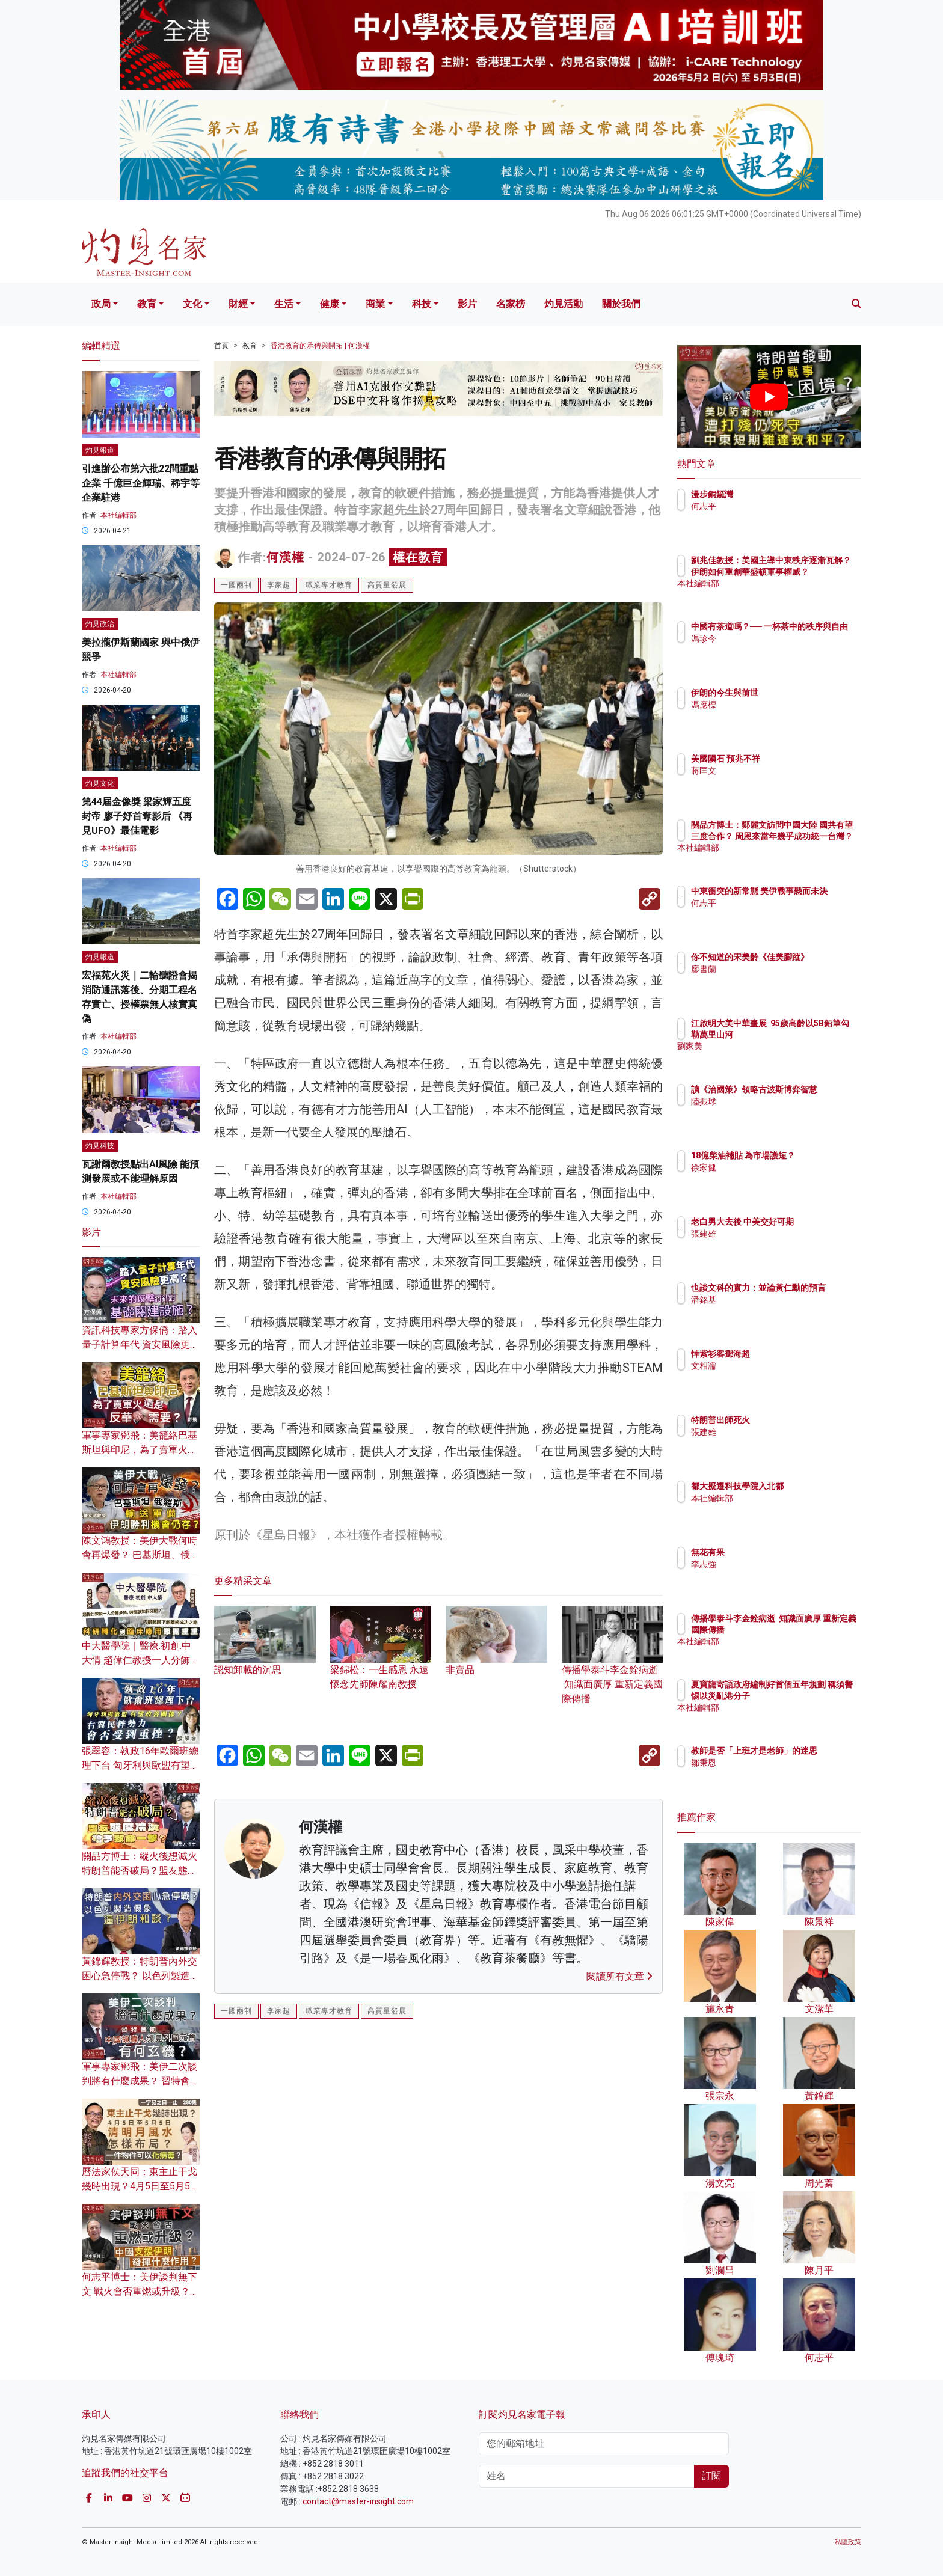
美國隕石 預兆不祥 (796, 758)
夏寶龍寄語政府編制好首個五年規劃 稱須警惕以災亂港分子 (808, 1695)
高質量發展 (387, 585)
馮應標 (774, 704)
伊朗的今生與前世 (795, 692)
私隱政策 (848, 2542)
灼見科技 (99, 1146)
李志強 (774, 1564)
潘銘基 (774, 1310)
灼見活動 (563, 304)
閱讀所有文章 (619, 1976)
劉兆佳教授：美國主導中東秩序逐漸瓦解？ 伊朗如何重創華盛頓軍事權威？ (808, 571)
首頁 (221, 345)
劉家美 (774, 1057)
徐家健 (774, 1178)
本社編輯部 (118, 515)
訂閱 (711, 2476)
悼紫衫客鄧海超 (790, 1354)
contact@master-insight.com (358, 2501)
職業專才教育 (329, 585)
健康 (329, 304)
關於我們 (621, 304)
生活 (283, 304)
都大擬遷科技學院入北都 (807, 1486)
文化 (192, 304)
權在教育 (418, 557)
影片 (467, 304)
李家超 (278, 585)
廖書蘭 (774, 980)
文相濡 (774, 1366)
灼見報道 (99, 450)
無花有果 (778, 1552)
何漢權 (285, 557)
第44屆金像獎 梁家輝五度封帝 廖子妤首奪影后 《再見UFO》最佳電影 (137, 816)
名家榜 (510, 304)
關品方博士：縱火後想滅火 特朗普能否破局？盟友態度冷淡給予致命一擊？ (139, 1870)
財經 (238, 304)
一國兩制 (236, 585)
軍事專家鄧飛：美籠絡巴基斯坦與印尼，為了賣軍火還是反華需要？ (139, 1450)
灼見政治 (99, 624)
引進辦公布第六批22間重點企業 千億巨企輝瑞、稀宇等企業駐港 (141, 483)
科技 (421, 304)
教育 (146, 304)
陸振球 (774, 1112)
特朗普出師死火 (790, 1420)
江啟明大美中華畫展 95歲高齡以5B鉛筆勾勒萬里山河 (808, 1034)
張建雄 (774, 1244)
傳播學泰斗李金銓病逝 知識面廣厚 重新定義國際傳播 (612, 1666)
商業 (375, 304)
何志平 (774, 506)
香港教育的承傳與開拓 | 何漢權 (320, 345)
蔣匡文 (774, 771)
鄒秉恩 (774, 1773)
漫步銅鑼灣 (782, 494)
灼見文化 (99, 783)
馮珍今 (774, 649)
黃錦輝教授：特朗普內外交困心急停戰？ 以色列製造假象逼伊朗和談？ (141, 1976)
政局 (101, 304)
